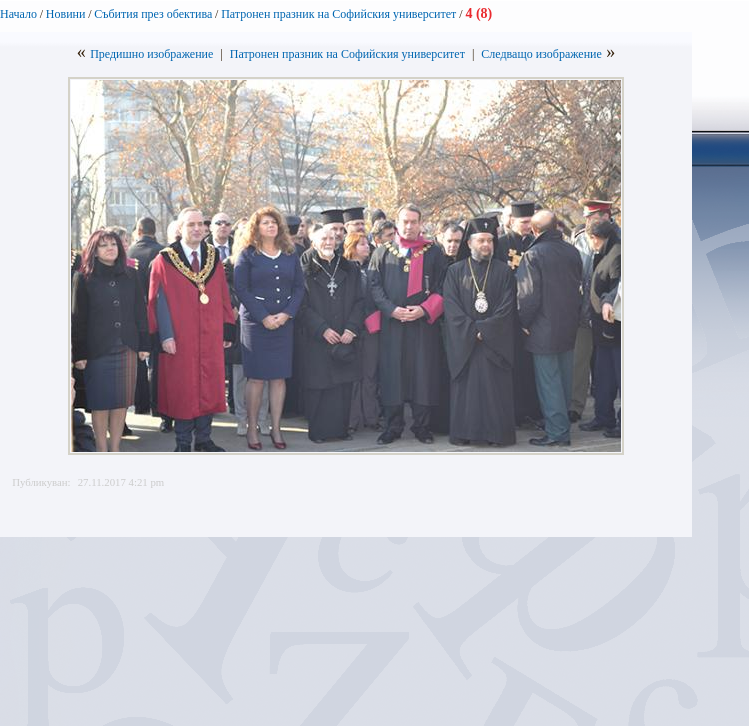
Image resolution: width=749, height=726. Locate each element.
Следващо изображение (541, 54)
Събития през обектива (153, 14)
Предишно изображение (151, 54)
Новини (66, 14)
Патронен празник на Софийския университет (340, 14)
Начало (18, 14)
